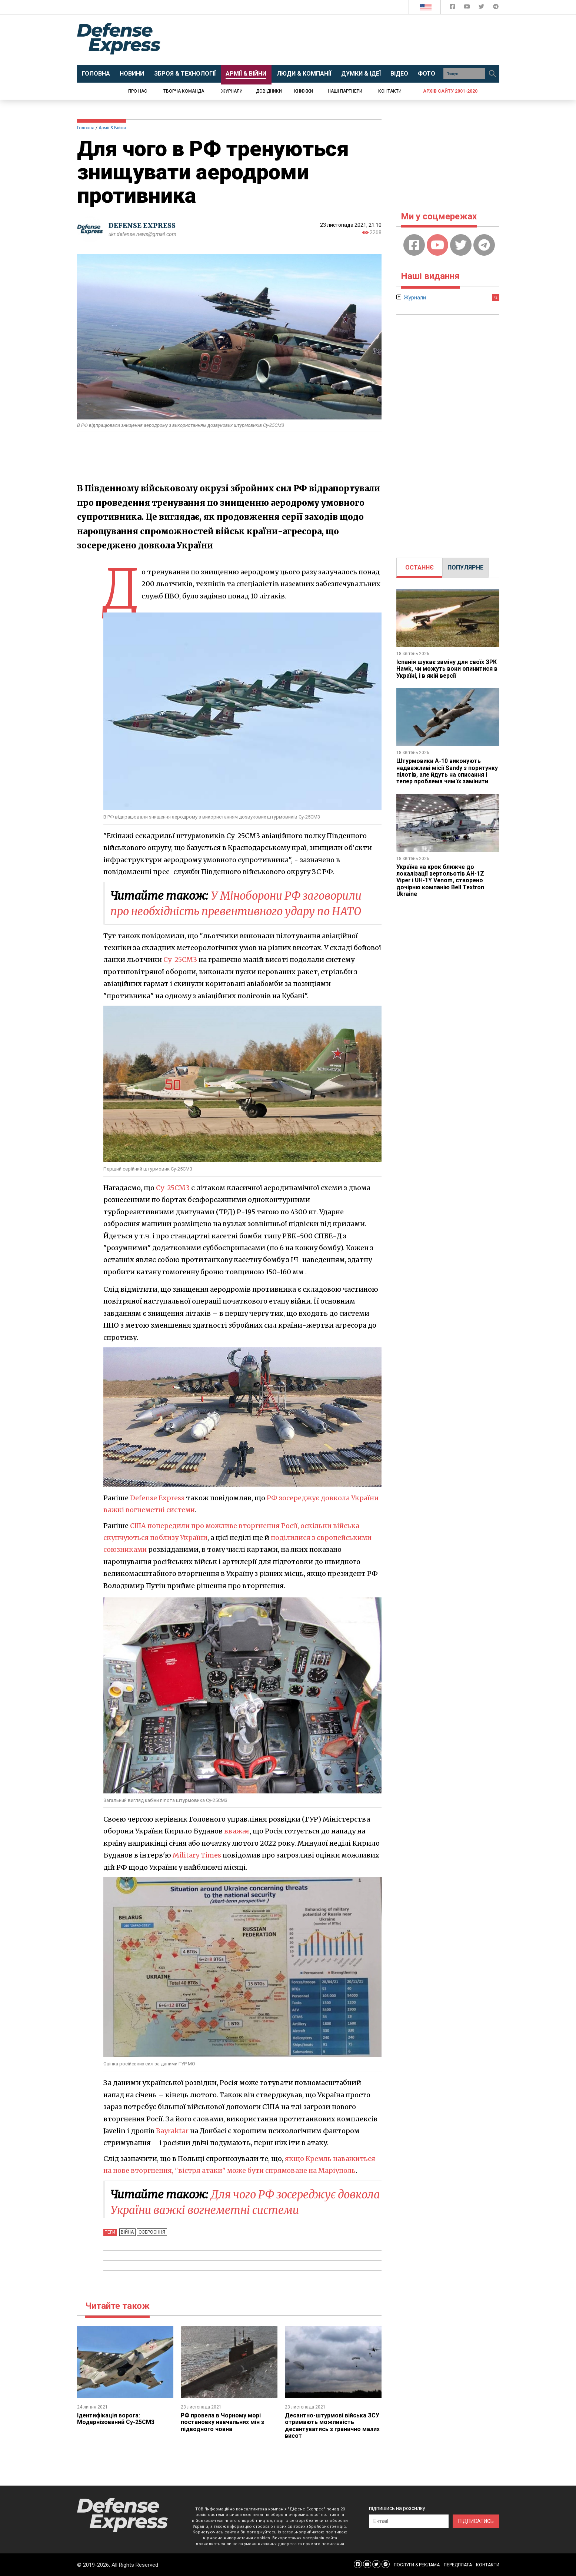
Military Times (197, 1855)
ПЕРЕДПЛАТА (458, 2564)
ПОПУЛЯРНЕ (465, 567)
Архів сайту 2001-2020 (450, 91)
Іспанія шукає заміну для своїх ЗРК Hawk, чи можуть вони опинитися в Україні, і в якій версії (446, 668)
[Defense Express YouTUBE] (467, 7)
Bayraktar (172, 2131)
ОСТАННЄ (419, 567)
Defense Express (157, 1498)
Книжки (303, 91)
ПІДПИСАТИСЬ (476, 2521)
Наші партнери (345, 91)
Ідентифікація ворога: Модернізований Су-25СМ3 (116, 2419)
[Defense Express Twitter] (482, 7)
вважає (237, 1831)
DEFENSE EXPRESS (142, 225)
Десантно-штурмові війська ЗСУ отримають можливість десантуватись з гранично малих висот (333, 2425)
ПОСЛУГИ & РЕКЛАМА (417, 2564)
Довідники (269, 91)
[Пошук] (492, 73)
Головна (85, 127)
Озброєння (151, 2231)
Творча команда (183, 91)
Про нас (137, 91)
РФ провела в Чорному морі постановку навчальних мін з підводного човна (222, 2422)
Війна (127, 2231)
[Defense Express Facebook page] (453, 7)
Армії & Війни (112, 127)
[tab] (419, 568)
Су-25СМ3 (180, 959)
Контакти (390, 91)
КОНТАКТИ (487, 2564)
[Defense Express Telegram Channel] (495, 7)
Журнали (232, 91)
